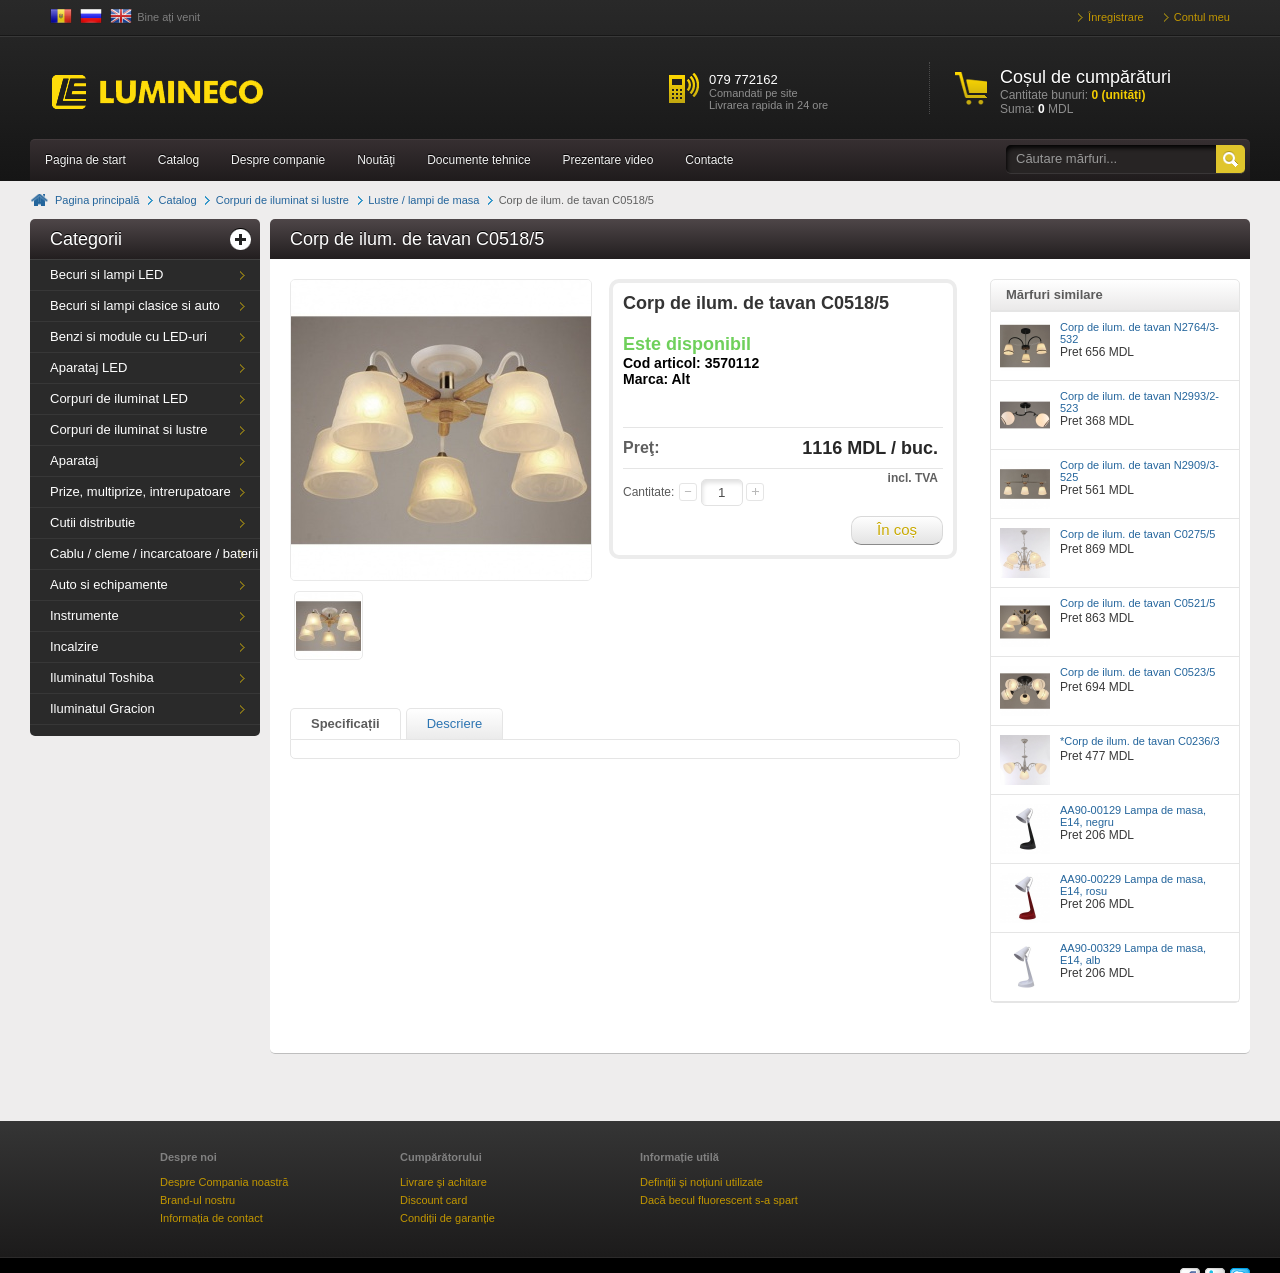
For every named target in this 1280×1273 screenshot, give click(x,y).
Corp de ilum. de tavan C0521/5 (1137, 603)
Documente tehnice (478, 160)
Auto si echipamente (109, 584)
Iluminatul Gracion (102, 708)
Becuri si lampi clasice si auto (135, 305)
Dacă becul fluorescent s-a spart (719, 1200)
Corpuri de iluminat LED (119, 398)
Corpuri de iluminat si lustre (282, 200)
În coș (897, 529)
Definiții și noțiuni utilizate (701, 1182)
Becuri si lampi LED (106, 274)
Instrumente (84, 615)
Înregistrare (1116, 17)
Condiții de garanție (447, 1218)
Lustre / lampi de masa (423, 200)
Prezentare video (608, 160)
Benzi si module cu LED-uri (128, 336)
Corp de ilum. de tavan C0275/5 (1137, 534)
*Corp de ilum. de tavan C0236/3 (1140, 741)
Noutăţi (376, 160)
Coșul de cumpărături (1085, 77)
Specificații (345, 723)
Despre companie (278, 160)
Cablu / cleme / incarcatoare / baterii (154, 553)
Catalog (178, 160)
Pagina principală (97, 200)
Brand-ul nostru (197, 1200)
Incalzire (74, 646)
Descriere (455, 723)
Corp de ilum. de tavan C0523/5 (1137, 672)
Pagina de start (85, 160)
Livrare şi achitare (443, 1182)
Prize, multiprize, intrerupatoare (140, 491)
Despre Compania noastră (224, 1182)
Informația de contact (211, 1218)
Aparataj (74, 460)
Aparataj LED (88, 367)
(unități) (1118, 95)
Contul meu (1202, 17)
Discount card (433, 1200)
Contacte (709, 160)
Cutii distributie (92, 522)
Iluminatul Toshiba (102, 677)
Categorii (86, 239)
